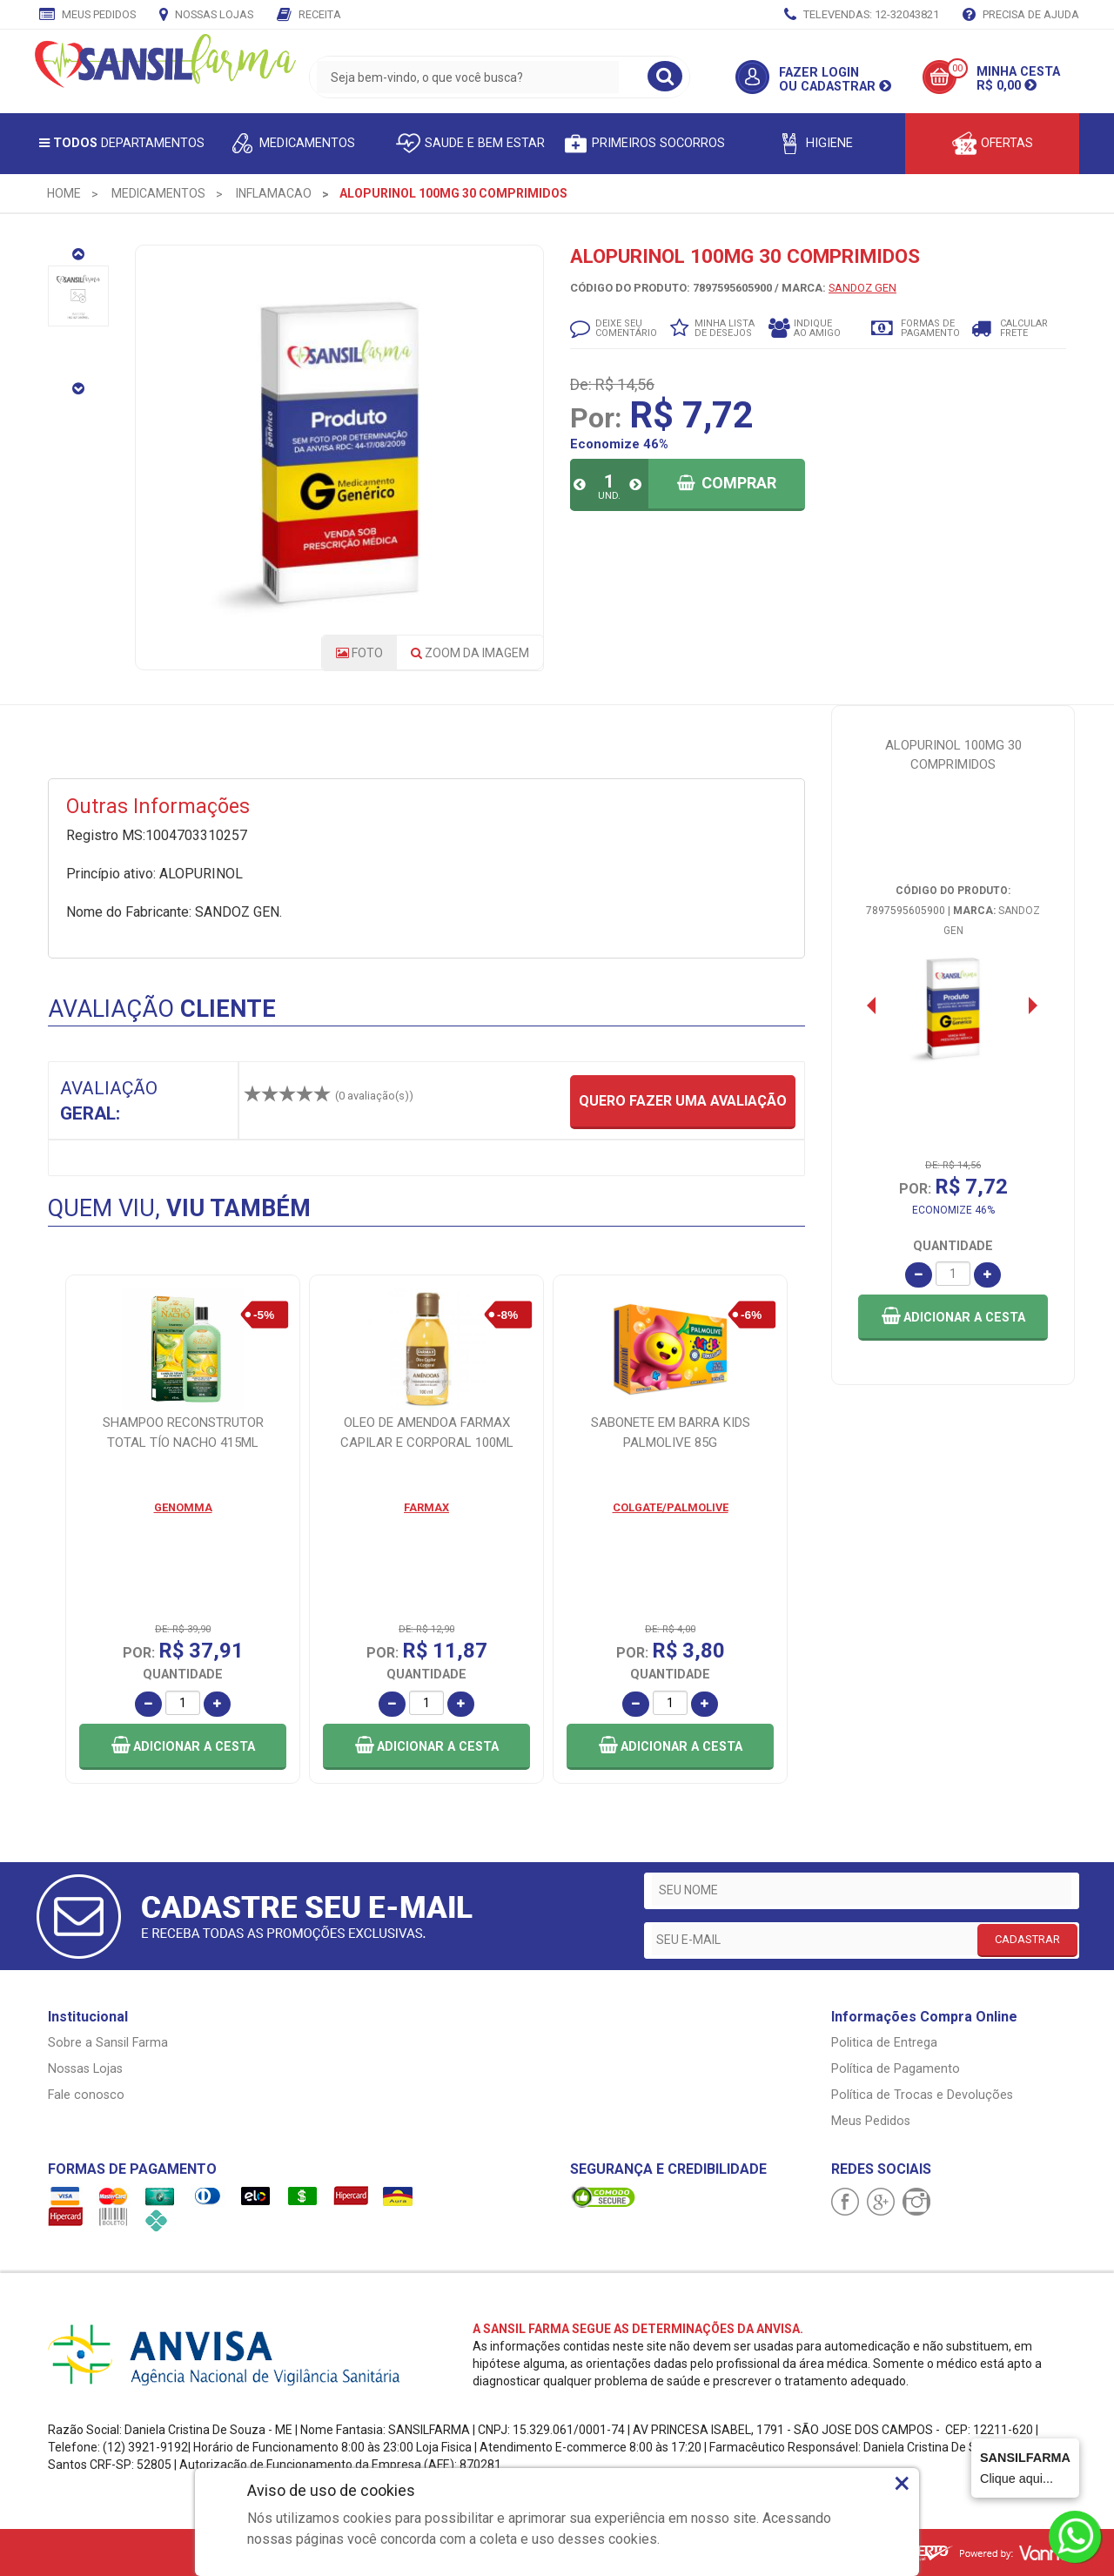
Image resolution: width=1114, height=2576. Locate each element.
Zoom (470, 653)
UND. (609, 495)
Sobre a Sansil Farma (108, 2042)
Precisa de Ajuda (1021, 16)
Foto (359, 653)
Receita (309, 16)
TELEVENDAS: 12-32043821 (861, 16)
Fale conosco (86, 2095)
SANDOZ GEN (862, 287)
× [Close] (902, 2482)
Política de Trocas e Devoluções (922, 2095)
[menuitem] (64, 193)
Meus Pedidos (87, 16)
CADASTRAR (1027, 1939)
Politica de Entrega (884, 2042)
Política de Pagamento (895, 2068)
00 (957, 68)
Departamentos (122, 143)
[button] (953, 1318)
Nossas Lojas (206, 16)
